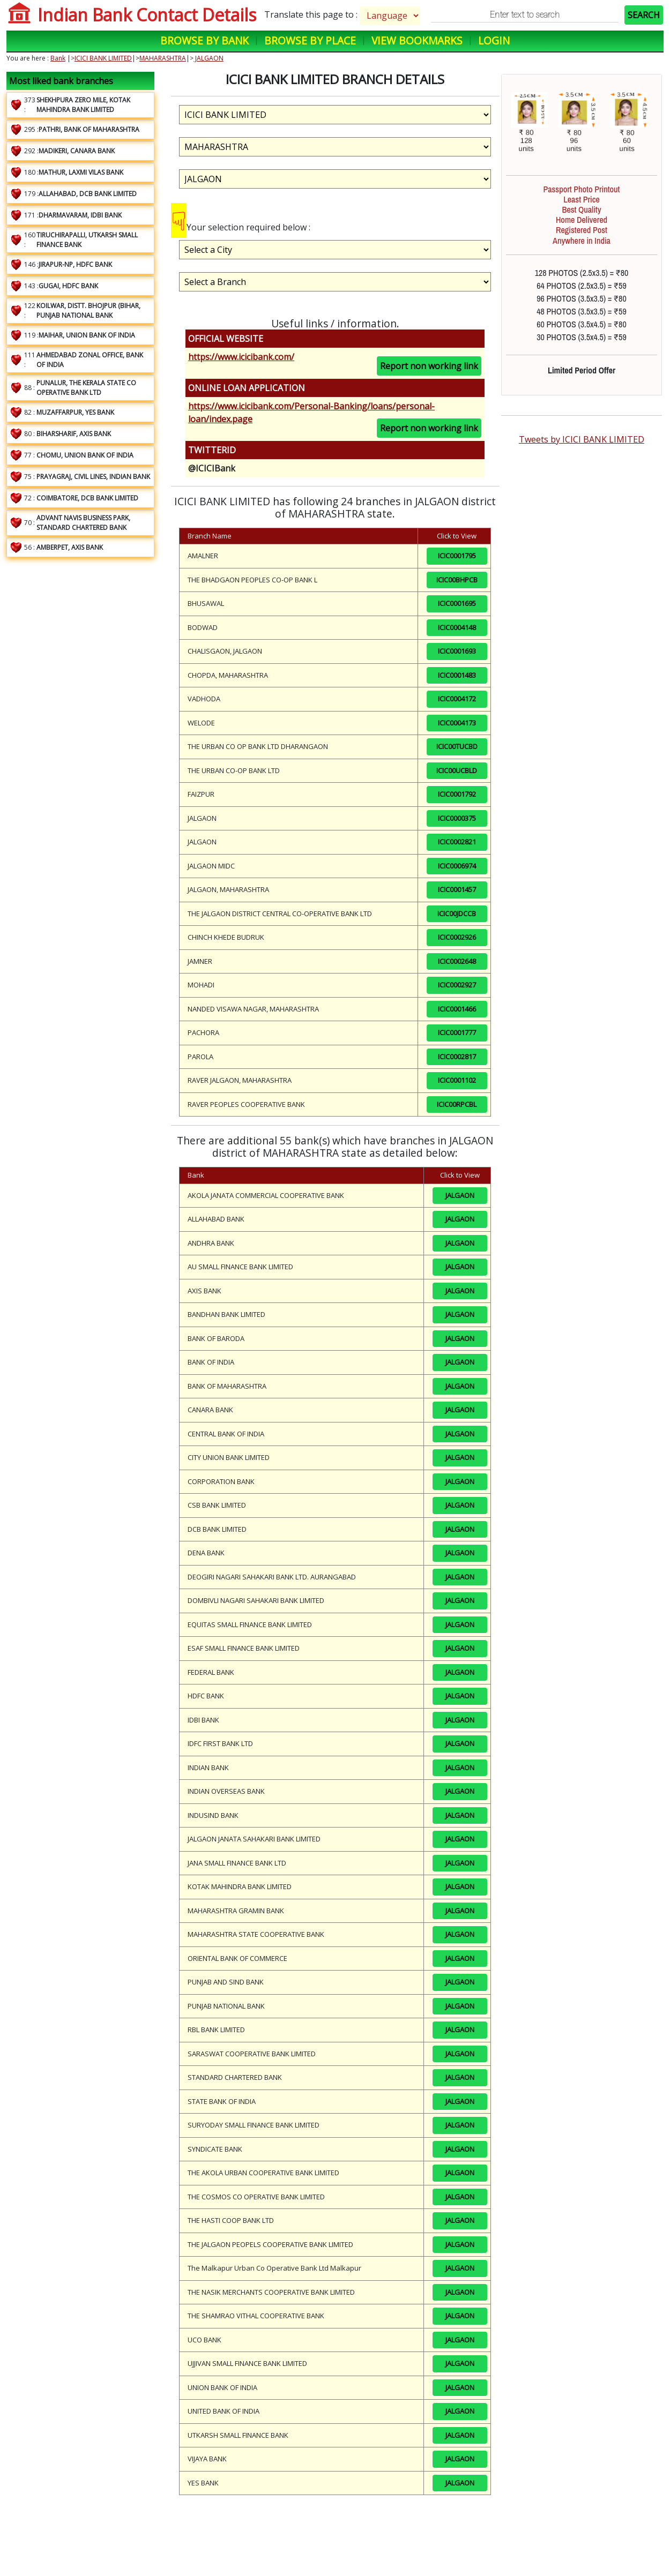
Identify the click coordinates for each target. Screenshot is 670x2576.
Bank (57, 58)
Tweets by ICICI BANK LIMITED (581, 439)
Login (494, 40)
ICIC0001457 (457, 889)
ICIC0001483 (457, 675)
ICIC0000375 (457, 818)
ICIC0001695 (457, 603)
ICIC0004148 (457, 627)
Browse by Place (310, 40)
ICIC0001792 (457, 794)
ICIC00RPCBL (457, 1104)
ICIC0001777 (457, 1032)
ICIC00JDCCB (456, 913)
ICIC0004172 (457, 698)
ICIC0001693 (457, 651)
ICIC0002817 (457, 1056)
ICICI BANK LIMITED (103, 58)
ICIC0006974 (457, 866)
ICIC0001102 (457, 1080)
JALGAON (208, 58)
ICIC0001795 (457, 555)
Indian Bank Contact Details (147, 14)
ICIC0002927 (457, 985)
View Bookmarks (417, 40)
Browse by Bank (204, 40)
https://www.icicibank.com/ (241, 357)
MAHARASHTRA (162, 58)
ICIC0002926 (457, 937)
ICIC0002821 (457, 842)
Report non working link (429, 366)
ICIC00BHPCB (457, 580)
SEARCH (644, 15)
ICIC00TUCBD (457, 746)
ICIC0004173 (457, 723)
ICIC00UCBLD (456, 770)
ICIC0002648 (457, 961)
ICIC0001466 (457, 1009)
